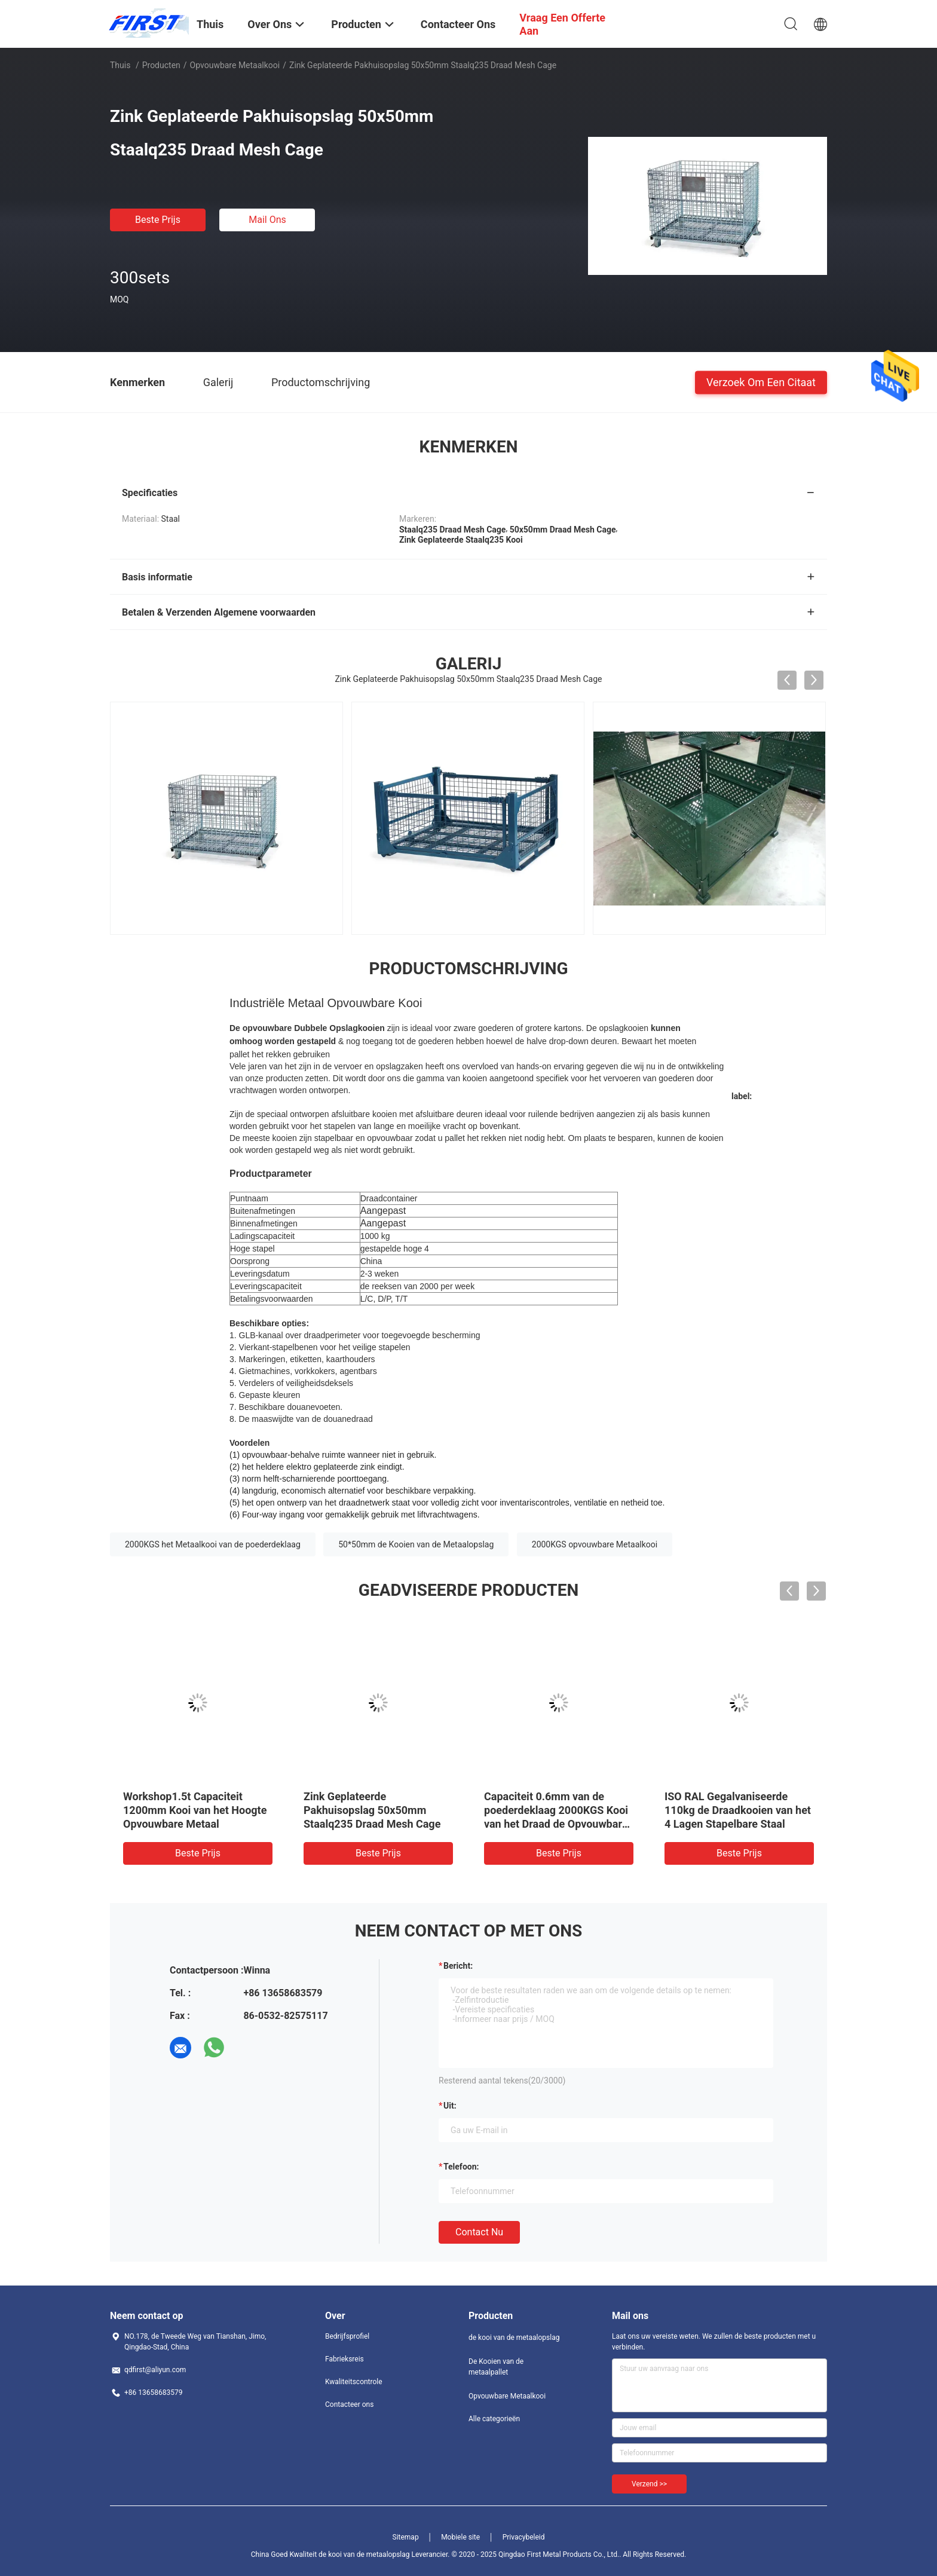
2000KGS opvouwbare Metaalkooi (594, 1544)
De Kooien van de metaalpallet (495, 2366)
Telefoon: (461, 2166)
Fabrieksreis (344, 2359)
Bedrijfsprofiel (347, 2336)
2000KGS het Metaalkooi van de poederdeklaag (213, 1544)
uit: (450, 2105)
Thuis (120, 65)
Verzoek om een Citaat (761, 381)
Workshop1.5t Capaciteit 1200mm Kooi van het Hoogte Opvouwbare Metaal (195, 1810)
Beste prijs (157, 219)
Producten (161, 65)
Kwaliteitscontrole (353, 2382)
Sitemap (406, 2537)
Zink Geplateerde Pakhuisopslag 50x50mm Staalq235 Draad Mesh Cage (372, 1810)
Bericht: (458, 1966)
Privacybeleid (524, 2537)
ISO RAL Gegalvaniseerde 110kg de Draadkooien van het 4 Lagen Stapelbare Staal (738, 1810)
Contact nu (479, 2232)
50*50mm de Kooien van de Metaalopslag (416, 1544)
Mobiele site (460, 2537)
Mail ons (267, 219)
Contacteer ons (349, 2404)
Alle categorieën (494, 2419)
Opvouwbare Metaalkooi (235, 65)
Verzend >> (649, 2484)
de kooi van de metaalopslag (513, 2337)
